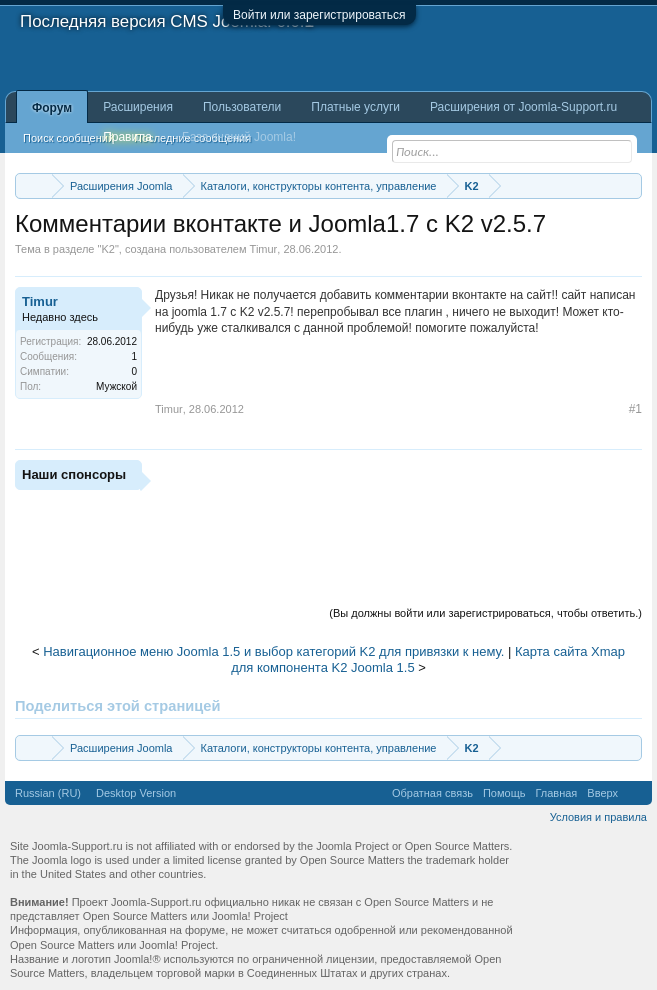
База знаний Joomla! (239, 137)
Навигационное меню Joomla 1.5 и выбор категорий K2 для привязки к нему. (273, 651)
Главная (556, 793)
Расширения (138, 107)
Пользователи (242, 107)
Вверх (602, 793)
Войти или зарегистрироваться (319, 15)
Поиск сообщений (68, 138)
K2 (107, 249)
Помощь (504, 793)
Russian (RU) (48, 793)
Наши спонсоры (74, 474)
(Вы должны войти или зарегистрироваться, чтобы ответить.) (485, 613)
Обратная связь (432, 793)
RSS (635, 793)
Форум (52, 108)
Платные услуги (355, 107)
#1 (635, 409)
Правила (127, 137)
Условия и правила (598, 817)
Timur (264, 249)
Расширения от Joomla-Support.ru (523, 107)
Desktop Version (136, 793)
